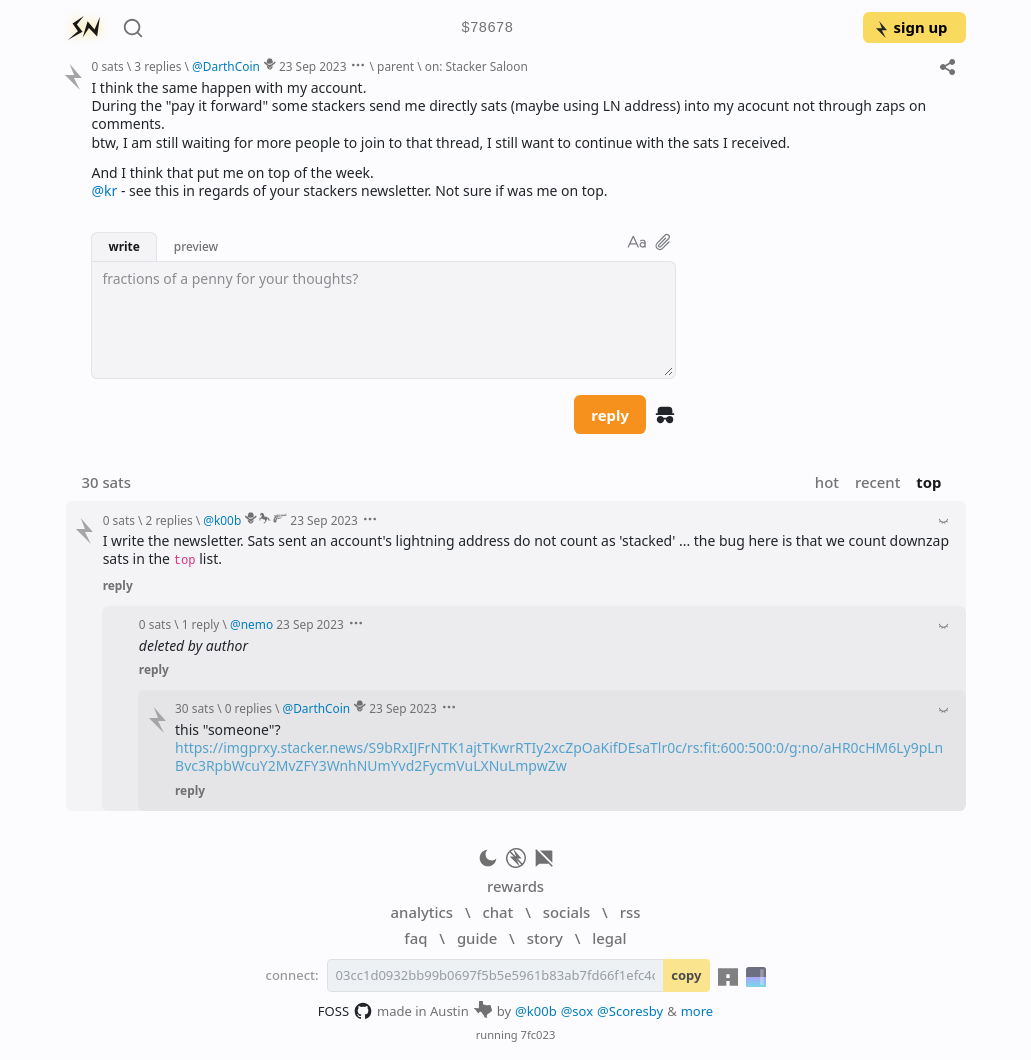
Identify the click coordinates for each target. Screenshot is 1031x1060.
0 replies (248, 708)
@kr (104, 190)
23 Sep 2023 (313, 66)
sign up (910, 27)
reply (610, 415)
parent (395, 66)
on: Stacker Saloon (476, 66)
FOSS (345, 1011)
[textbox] (383, 320)
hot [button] (827, 482)
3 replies (157, 66)
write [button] (123, 246)
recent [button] (877, 482)
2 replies (169, 520)
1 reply (201, 624)
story (545, 938)
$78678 (487, 28)
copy (686, 975)
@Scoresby (630, 1011)
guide (477, 938)
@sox (577, 1011)
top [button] (928, 482)
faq (415, 938)
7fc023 (538, 1034)
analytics (422, 912)
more (697, 1011)
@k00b (536, 1011)
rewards (515, 886)
